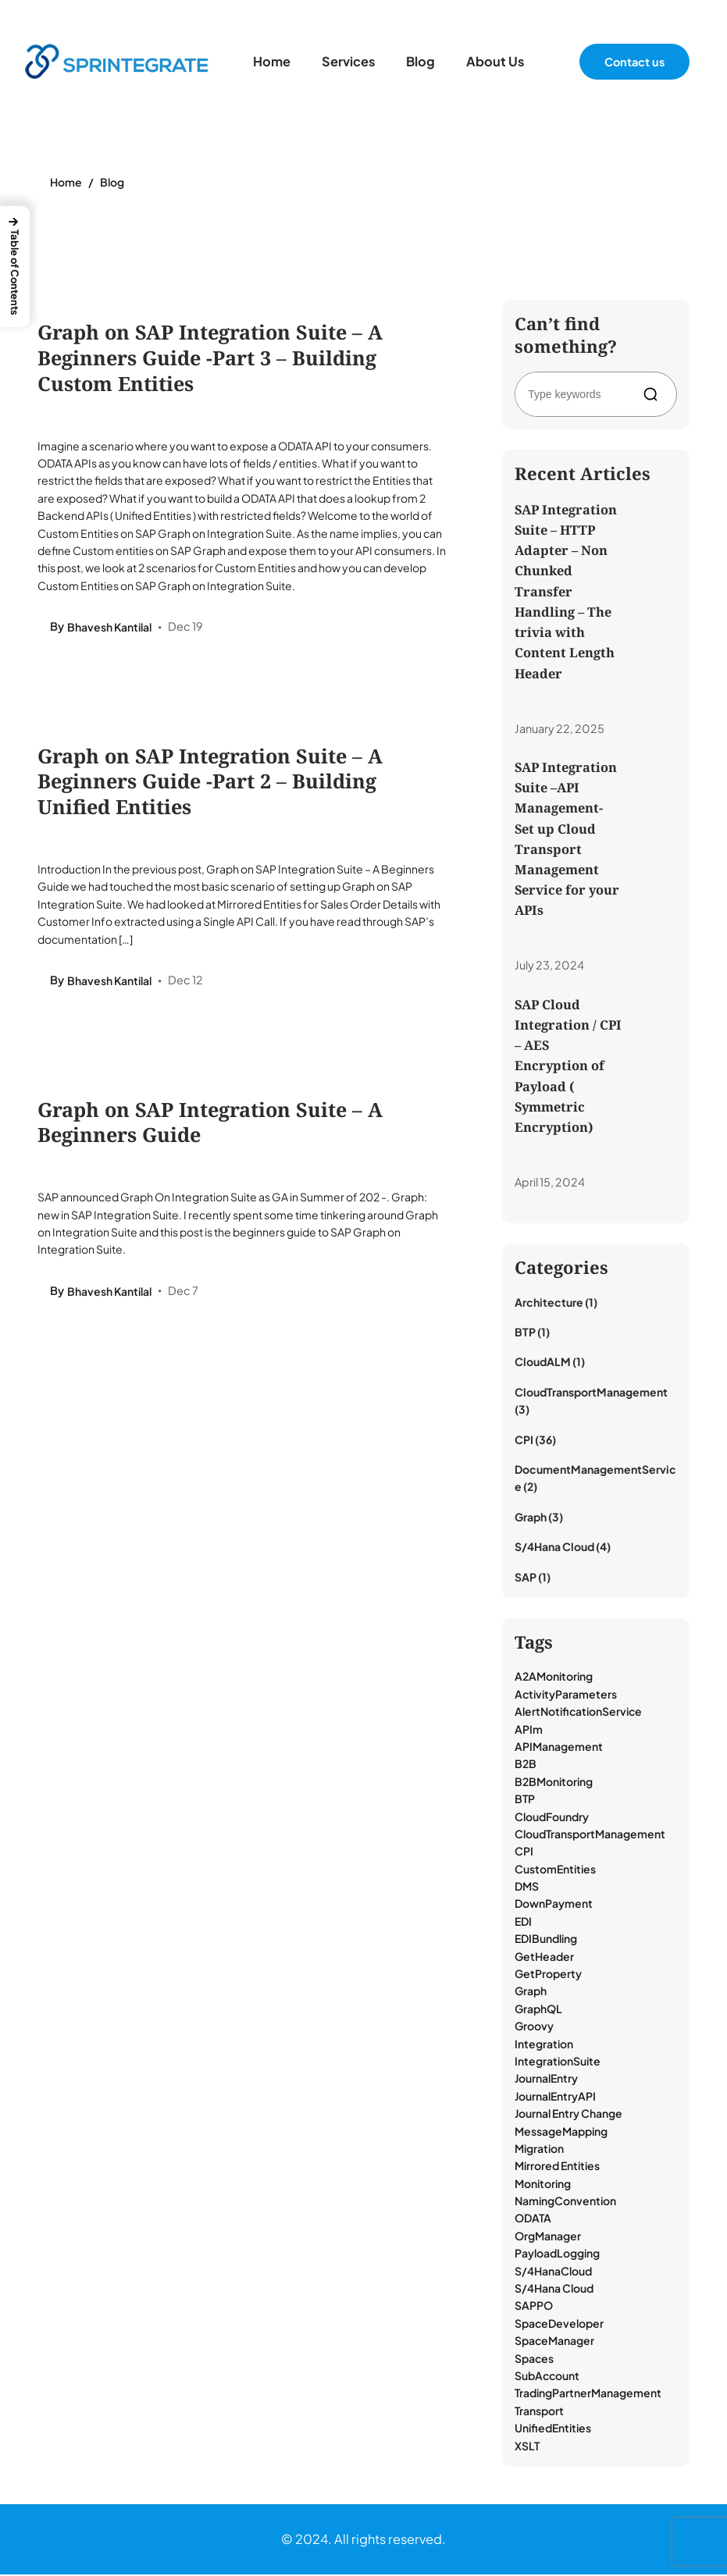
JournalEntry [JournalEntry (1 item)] (546, 2080)
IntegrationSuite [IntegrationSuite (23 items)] (557, 2062)
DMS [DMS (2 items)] (527, 1887)
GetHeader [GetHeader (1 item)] (544, 1957)
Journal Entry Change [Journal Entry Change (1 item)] (568, 2115)
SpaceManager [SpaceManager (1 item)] (554, 2342)
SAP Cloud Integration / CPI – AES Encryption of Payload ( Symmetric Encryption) (568, 1066)
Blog (112, 182)
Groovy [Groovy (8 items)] (534, 2027)
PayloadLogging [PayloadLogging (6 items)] (557, 2254)
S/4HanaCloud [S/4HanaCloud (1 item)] (553, 2272)
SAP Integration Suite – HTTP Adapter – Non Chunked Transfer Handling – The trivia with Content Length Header (566, 591)
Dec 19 (185, 627)
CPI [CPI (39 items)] (524, 1852)
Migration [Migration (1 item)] (539, 2149)
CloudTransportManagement (591, 1393)
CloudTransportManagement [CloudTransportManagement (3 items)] (590, 1834)
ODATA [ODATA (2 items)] (533, 2219)
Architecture (549, 1303)
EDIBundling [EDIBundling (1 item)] (546, 1940)
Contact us (634, 62)
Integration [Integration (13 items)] (544, 2044)
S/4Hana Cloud (554, 1548)
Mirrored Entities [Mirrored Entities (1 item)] (557, 2167)
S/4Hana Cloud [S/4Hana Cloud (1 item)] (554, 2289)
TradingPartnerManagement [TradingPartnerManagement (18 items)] (588, 2394)
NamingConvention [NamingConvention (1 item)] (565, 2202)
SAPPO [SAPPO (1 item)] (534, 2307)
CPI (524, 1440)
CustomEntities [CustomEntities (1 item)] (555, 1870)
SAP (525, 1578)
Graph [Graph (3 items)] (531, 1992)
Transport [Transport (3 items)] (539, 2411)
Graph (531, 1517)
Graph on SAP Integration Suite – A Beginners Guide (210, 1123)
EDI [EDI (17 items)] (523, 1922)
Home (66, 182)
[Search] (653, 394)
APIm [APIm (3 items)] (529, 1730)
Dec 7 (183, 1293)
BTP (525, 1332)
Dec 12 (185, 981)
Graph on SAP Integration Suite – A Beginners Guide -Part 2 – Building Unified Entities (210, 782)
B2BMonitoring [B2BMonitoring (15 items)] (554, 1782)
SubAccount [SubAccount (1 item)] (547, 2376)
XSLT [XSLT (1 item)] (527, 2446)
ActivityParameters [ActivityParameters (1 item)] (566, 1695)
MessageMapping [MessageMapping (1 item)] (561, 2132)
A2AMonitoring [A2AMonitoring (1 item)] (554, 1677)
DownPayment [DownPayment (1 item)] (554, 1905)
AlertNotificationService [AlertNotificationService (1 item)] (578, 1713)
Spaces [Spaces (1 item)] (534, 2359)
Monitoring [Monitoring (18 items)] (543, 2184)
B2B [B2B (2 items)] (525, 1765)
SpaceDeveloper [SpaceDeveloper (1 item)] (559, 2324)
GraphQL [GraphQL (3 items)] (538, 2009)
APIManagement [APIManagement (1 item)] (559, 1747)
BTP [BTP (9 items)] (525, 1800)
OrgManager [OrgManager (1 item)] (548, 2236)
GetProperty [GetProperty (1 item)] (548, 1974)
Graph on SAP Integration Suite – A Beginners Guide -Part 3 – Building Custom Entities (210, 357)
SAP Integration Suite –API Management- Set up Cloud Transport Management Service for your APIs (567, 839)
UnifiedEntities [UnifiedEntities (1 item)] (553, 2429)
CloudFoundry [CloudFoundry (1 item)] (552, 1817)
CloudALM (543, 1363)
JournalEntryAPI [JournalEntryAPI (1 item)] (555, 2097)
